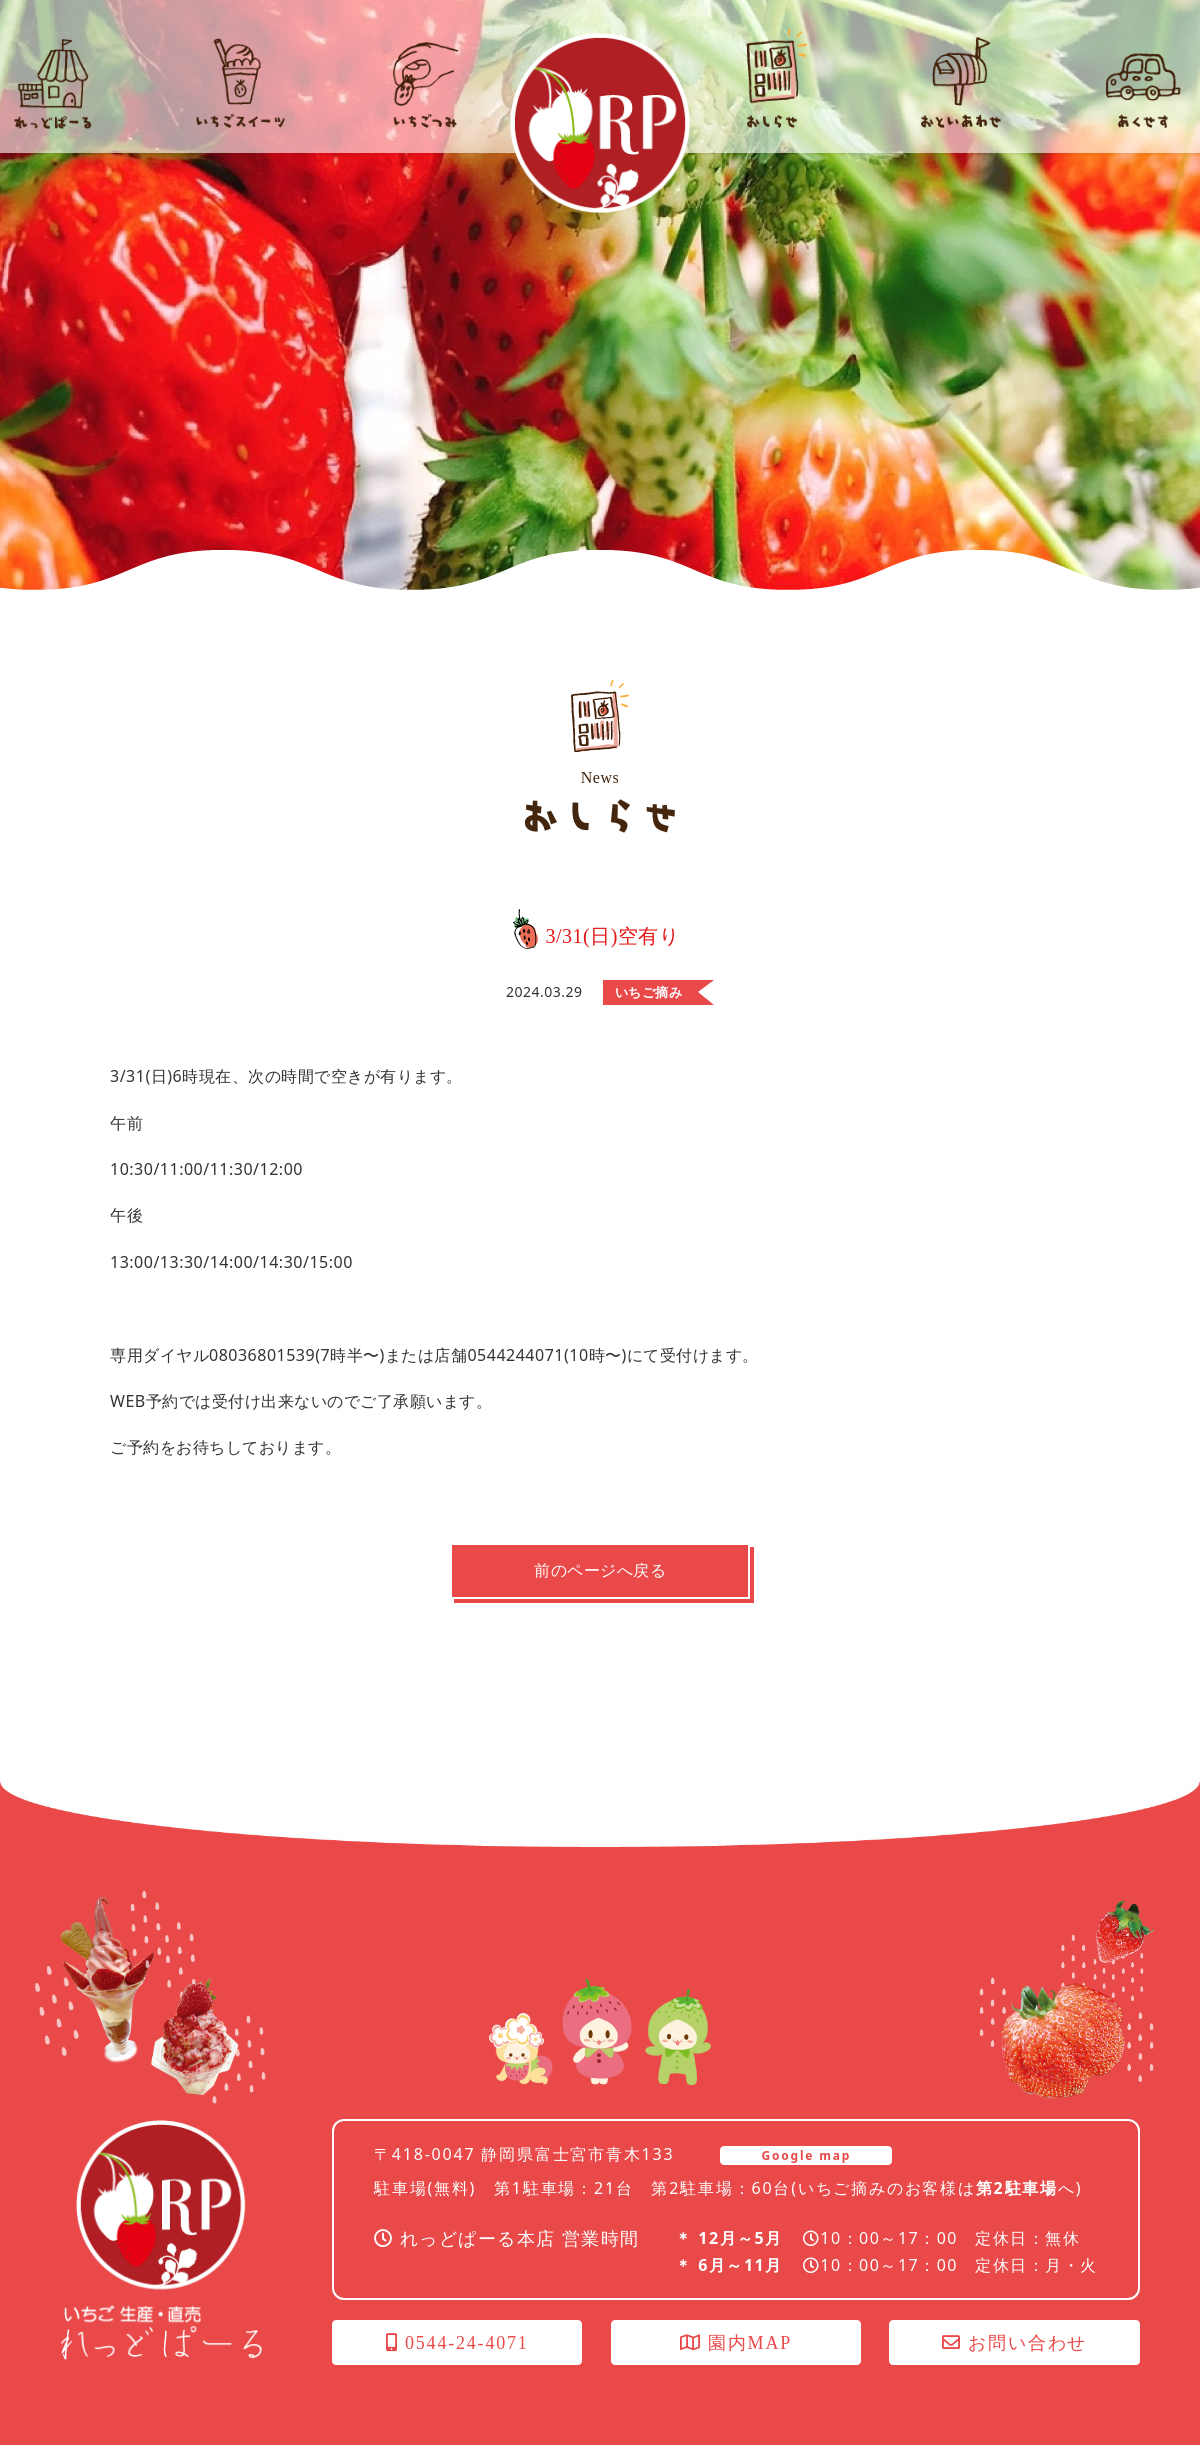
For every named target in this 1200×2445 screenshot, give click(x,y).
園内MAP (736, 2343)
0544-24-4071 (457, 2343)
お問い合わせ (1014, 2343)
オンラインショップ (1120, 2057)
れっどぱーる (600, 123)
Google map (806, 2155)
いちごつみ (1120, 2193)
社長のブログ (1120, 2329)
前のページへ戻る (600, 1570)
